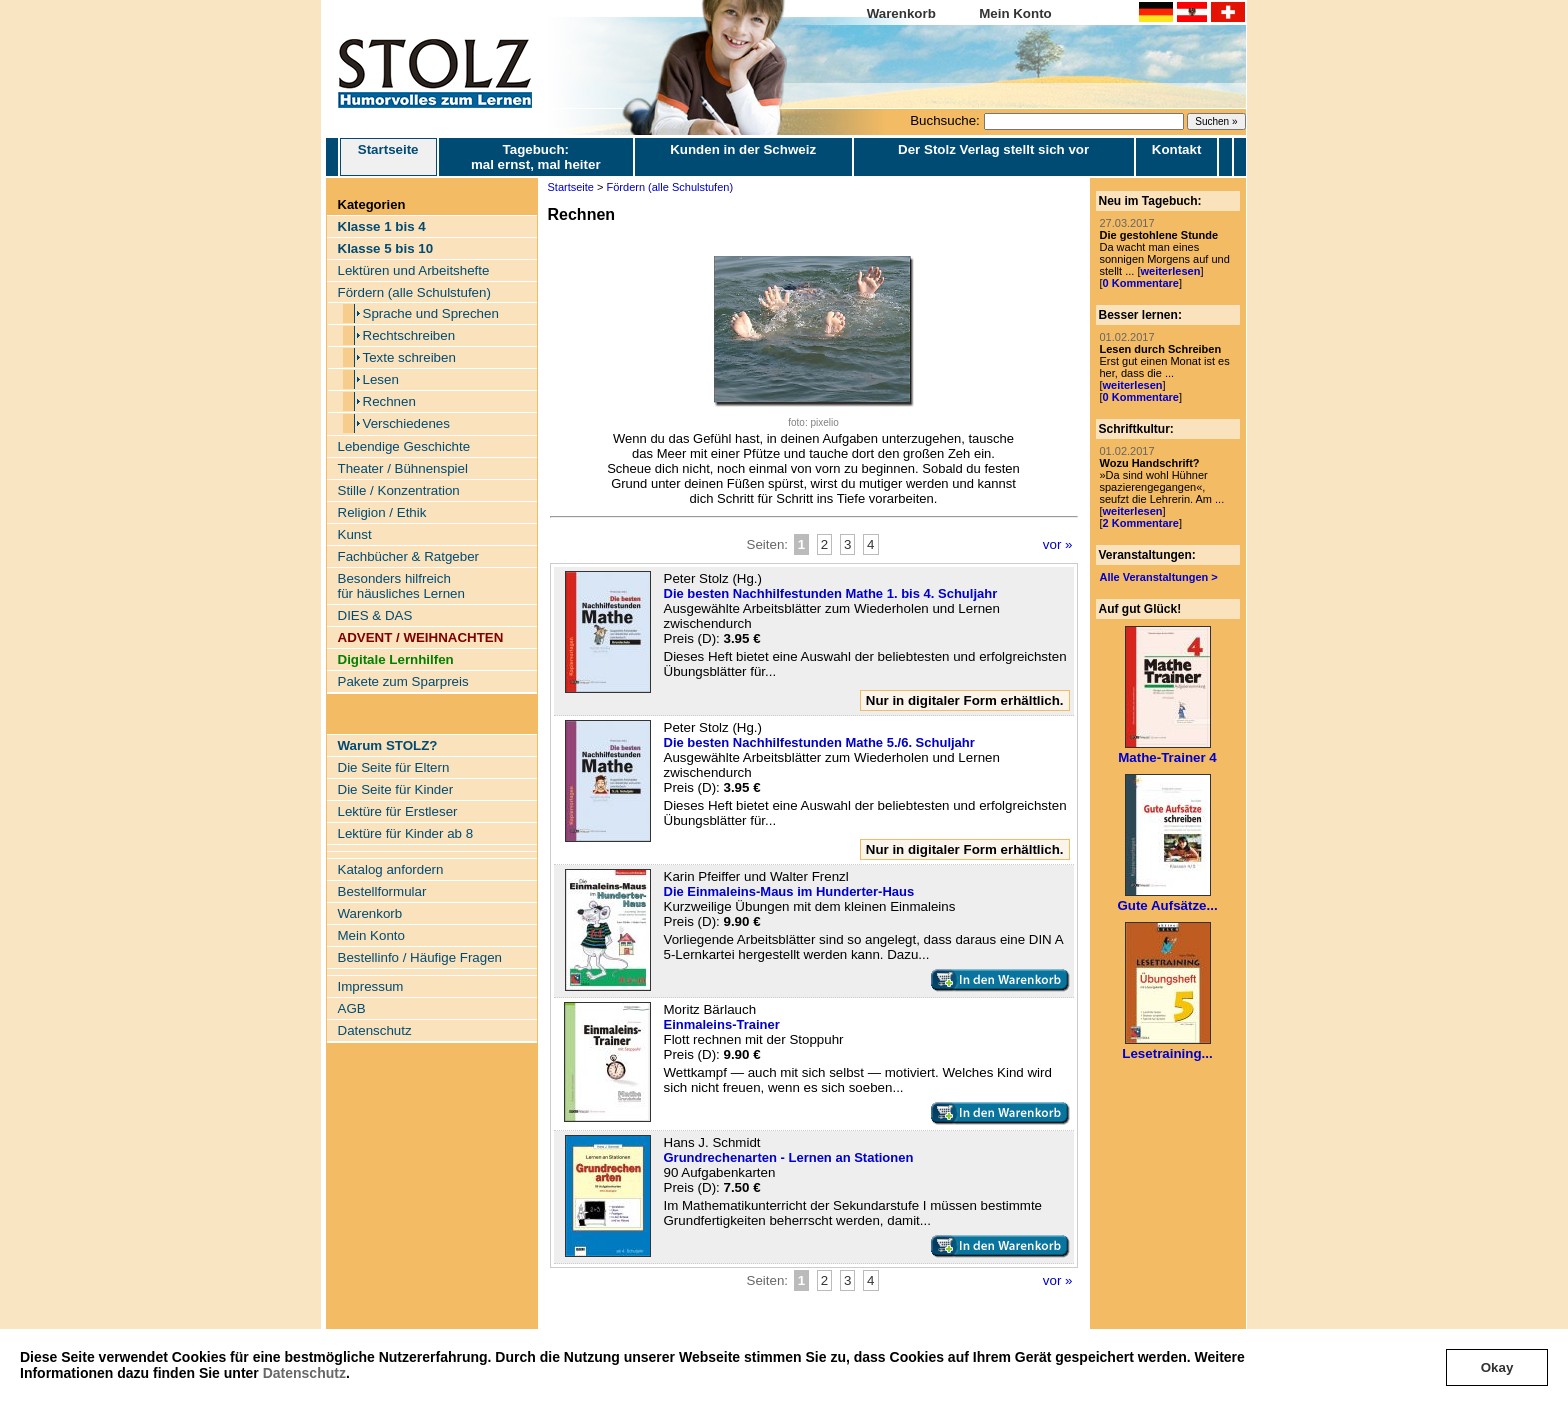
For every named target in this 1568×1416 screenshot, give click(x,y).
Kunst (355, 534)
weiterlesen (1170, 271)
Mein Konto (1015, 13)
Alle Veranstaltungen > (1159, 577)
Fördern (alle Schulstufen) (414, 292)
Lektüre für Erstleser (398, 811)
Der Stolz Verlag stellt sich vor (993, 149)
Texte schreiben (409, 357)
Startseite (388, 157)
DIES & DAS (375, 615)
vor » (1058, 544)
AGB (352, 1008)
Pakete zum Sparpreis (403, 681)
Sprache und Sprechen (431, 313)
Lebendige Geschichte (404, 446)
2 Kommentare (1141, 523)
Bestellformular (382, 891)
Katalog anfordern (391, 869)
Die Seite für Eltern (394, 767)
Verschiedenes (406, 423)
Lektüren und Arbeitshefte (414, 270)
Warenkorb (901, 13)
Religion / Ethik (382, 512)
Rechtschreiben (409, 335)
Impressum (371, 986)
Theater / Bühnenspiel (403, 468)
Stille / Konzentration (399, 490)
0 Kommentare (1141, 283)
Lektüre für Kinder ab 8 (406, 833)
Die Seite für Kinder (396, 789)
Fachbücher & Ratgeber (409, 556)
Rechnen (389, 401)
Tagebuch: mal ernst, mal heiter (536, 157)
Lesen (381, 379)
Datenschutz (304, 1373)
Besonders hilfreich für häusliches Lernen (401, 586)
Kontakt (1177, 149)
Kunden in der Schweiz (743, 149)
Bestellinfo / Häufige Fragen (420, 957)
